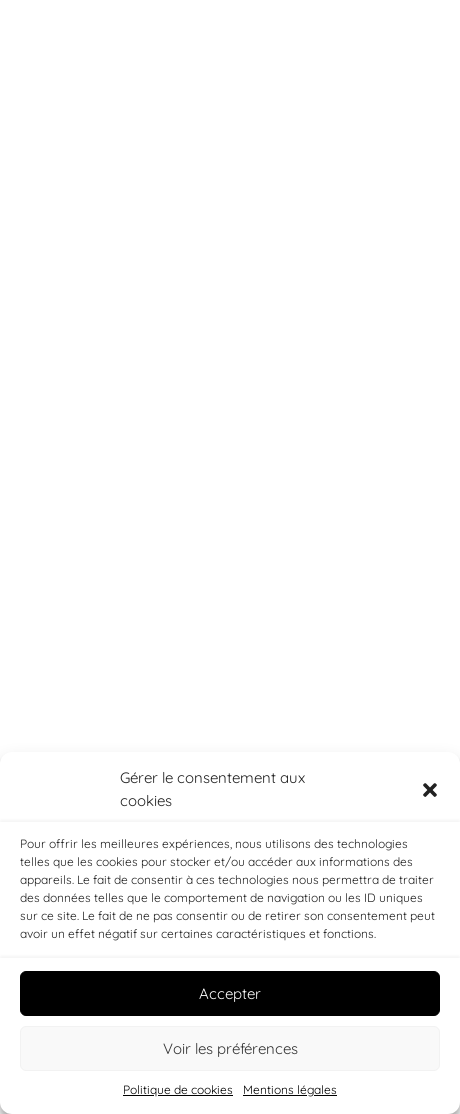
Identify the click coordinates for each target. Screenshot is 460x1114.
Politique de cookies (178, 1089)
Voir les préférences (230, 1048)
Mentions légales (290, 1089)
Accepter (230, 993)
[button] (430, 790)
